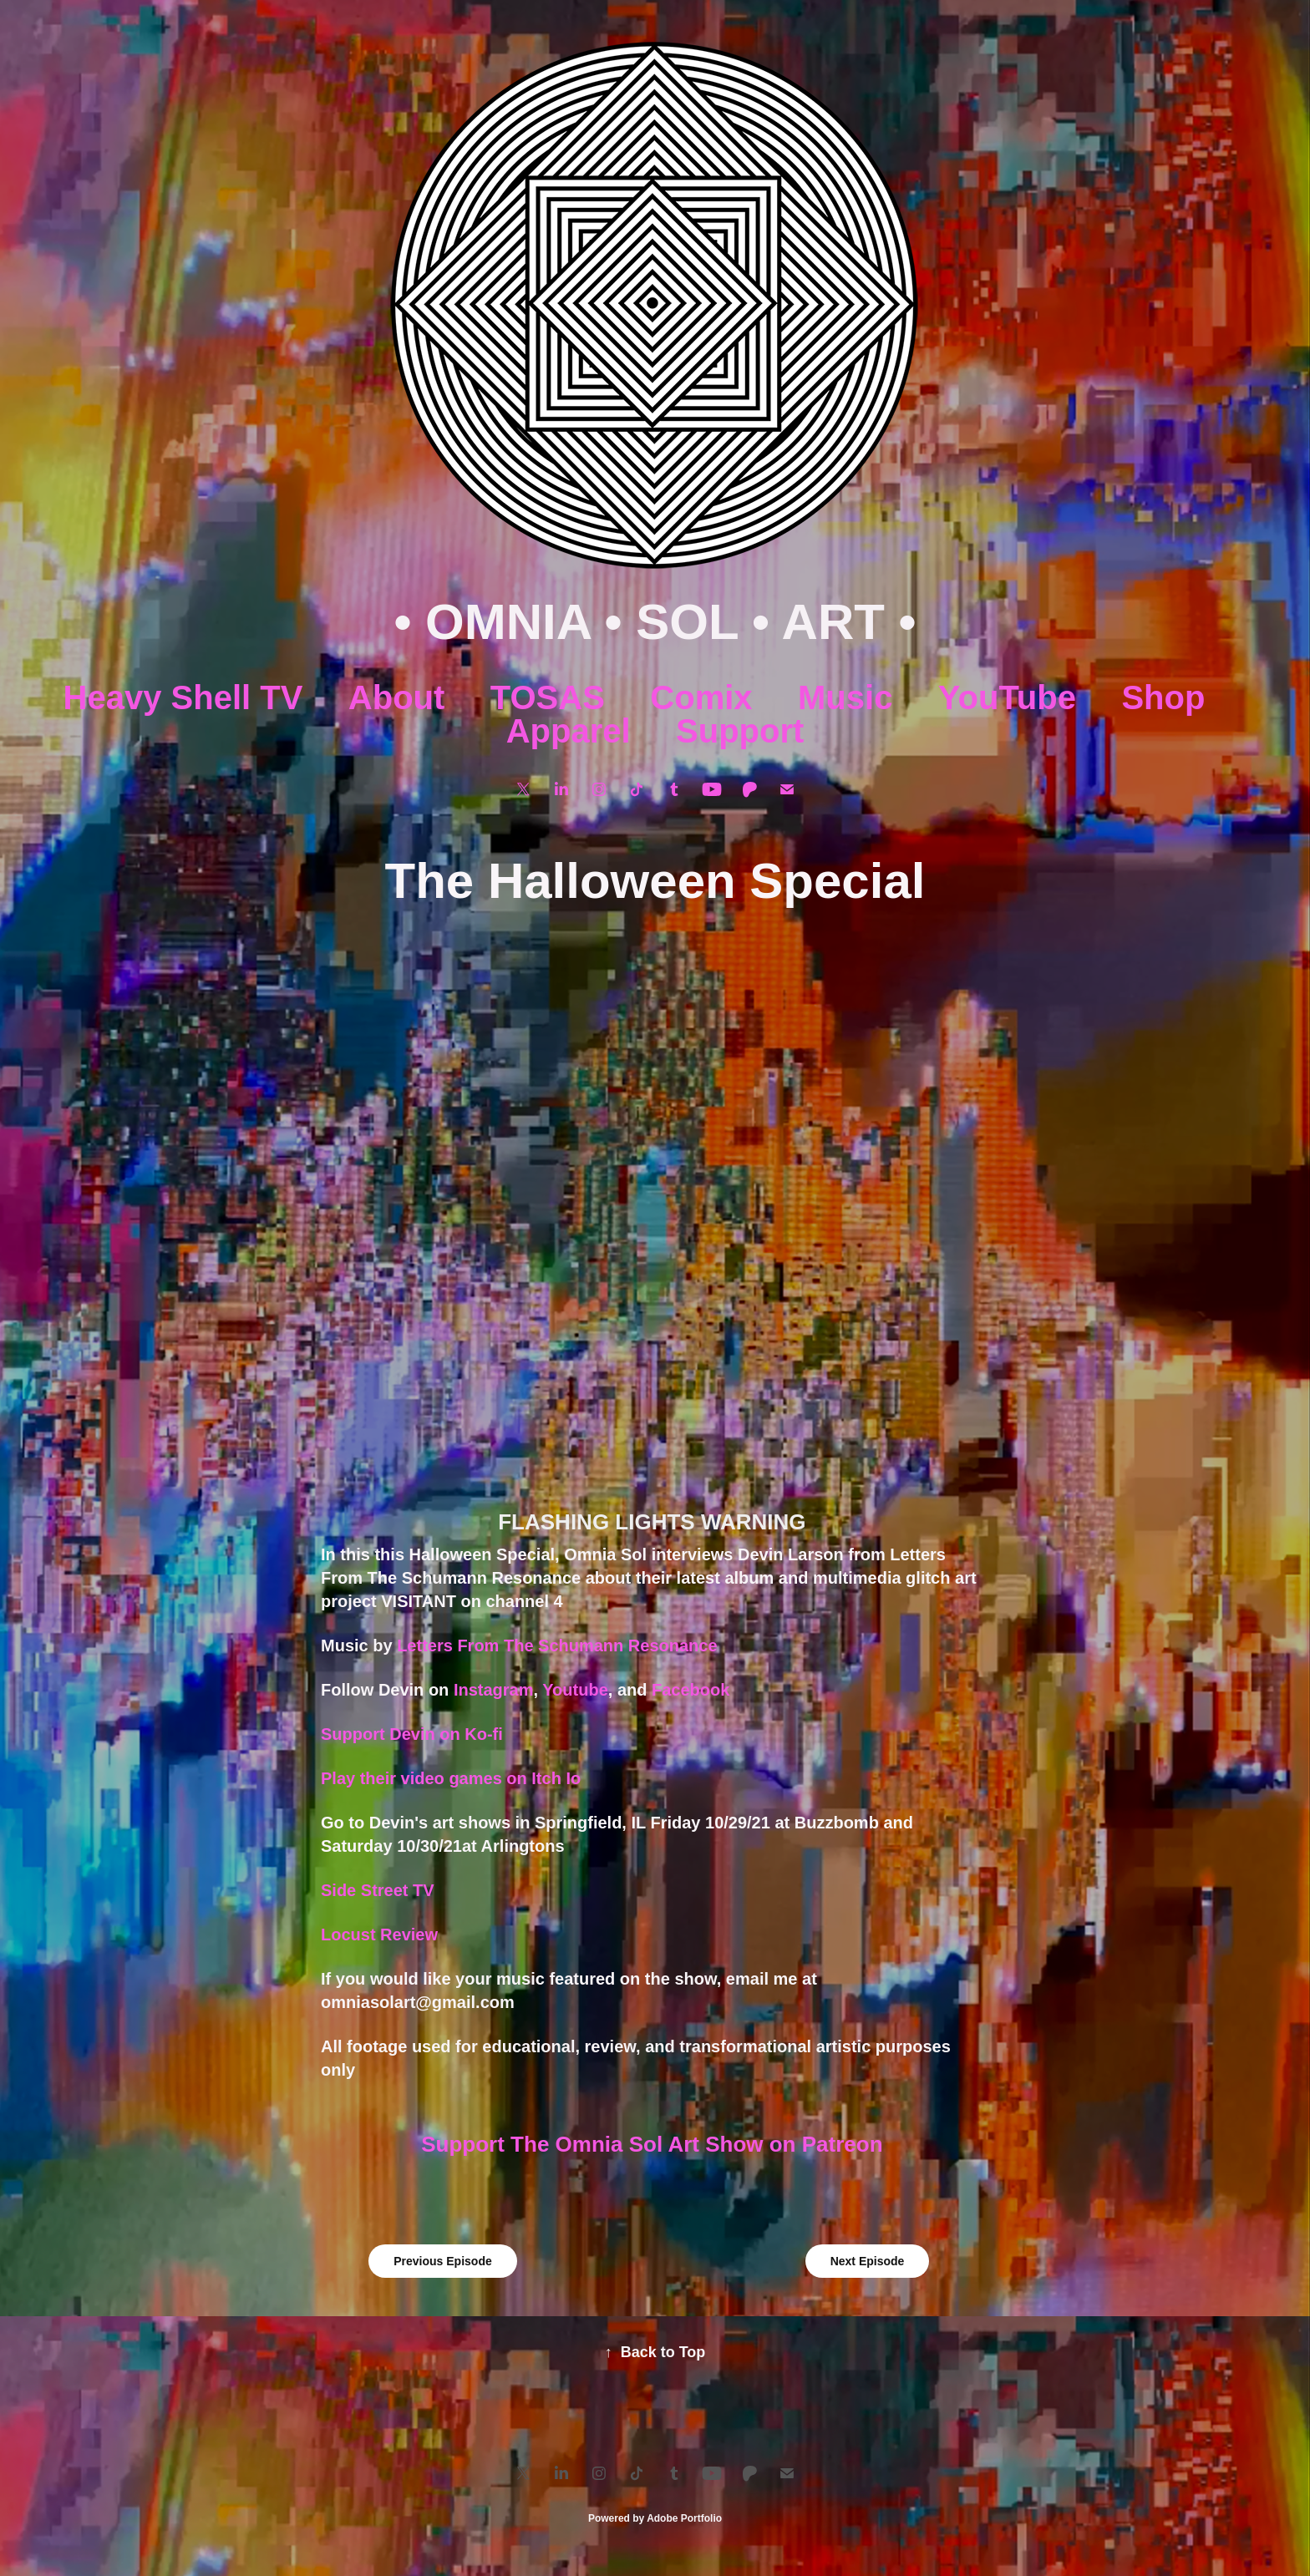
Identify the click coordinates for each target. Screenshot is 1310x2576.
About (396, 697)
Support (740, 730)
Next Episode (867, 2261)
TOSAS (547, 697)
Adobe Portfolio (684, 2518)
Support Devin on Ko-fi (412, 1734)
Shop (1163, 697)
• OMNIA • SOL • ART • (655, 622)
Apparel (568, 730)
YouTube (1007, 697)
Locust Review (379, 1934)
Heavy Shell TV (183, 697)
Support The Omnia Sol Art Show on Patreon (655, 2144)
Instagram (494, 1690)
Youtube (575, 1690)
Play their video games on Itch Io (451, 1778)
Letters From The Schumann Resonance (557, 1645)
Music (845, 697)
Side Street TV (377, 1890)
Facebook (693, 1690)
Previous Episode (442, 2261)
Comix (701, 697)
